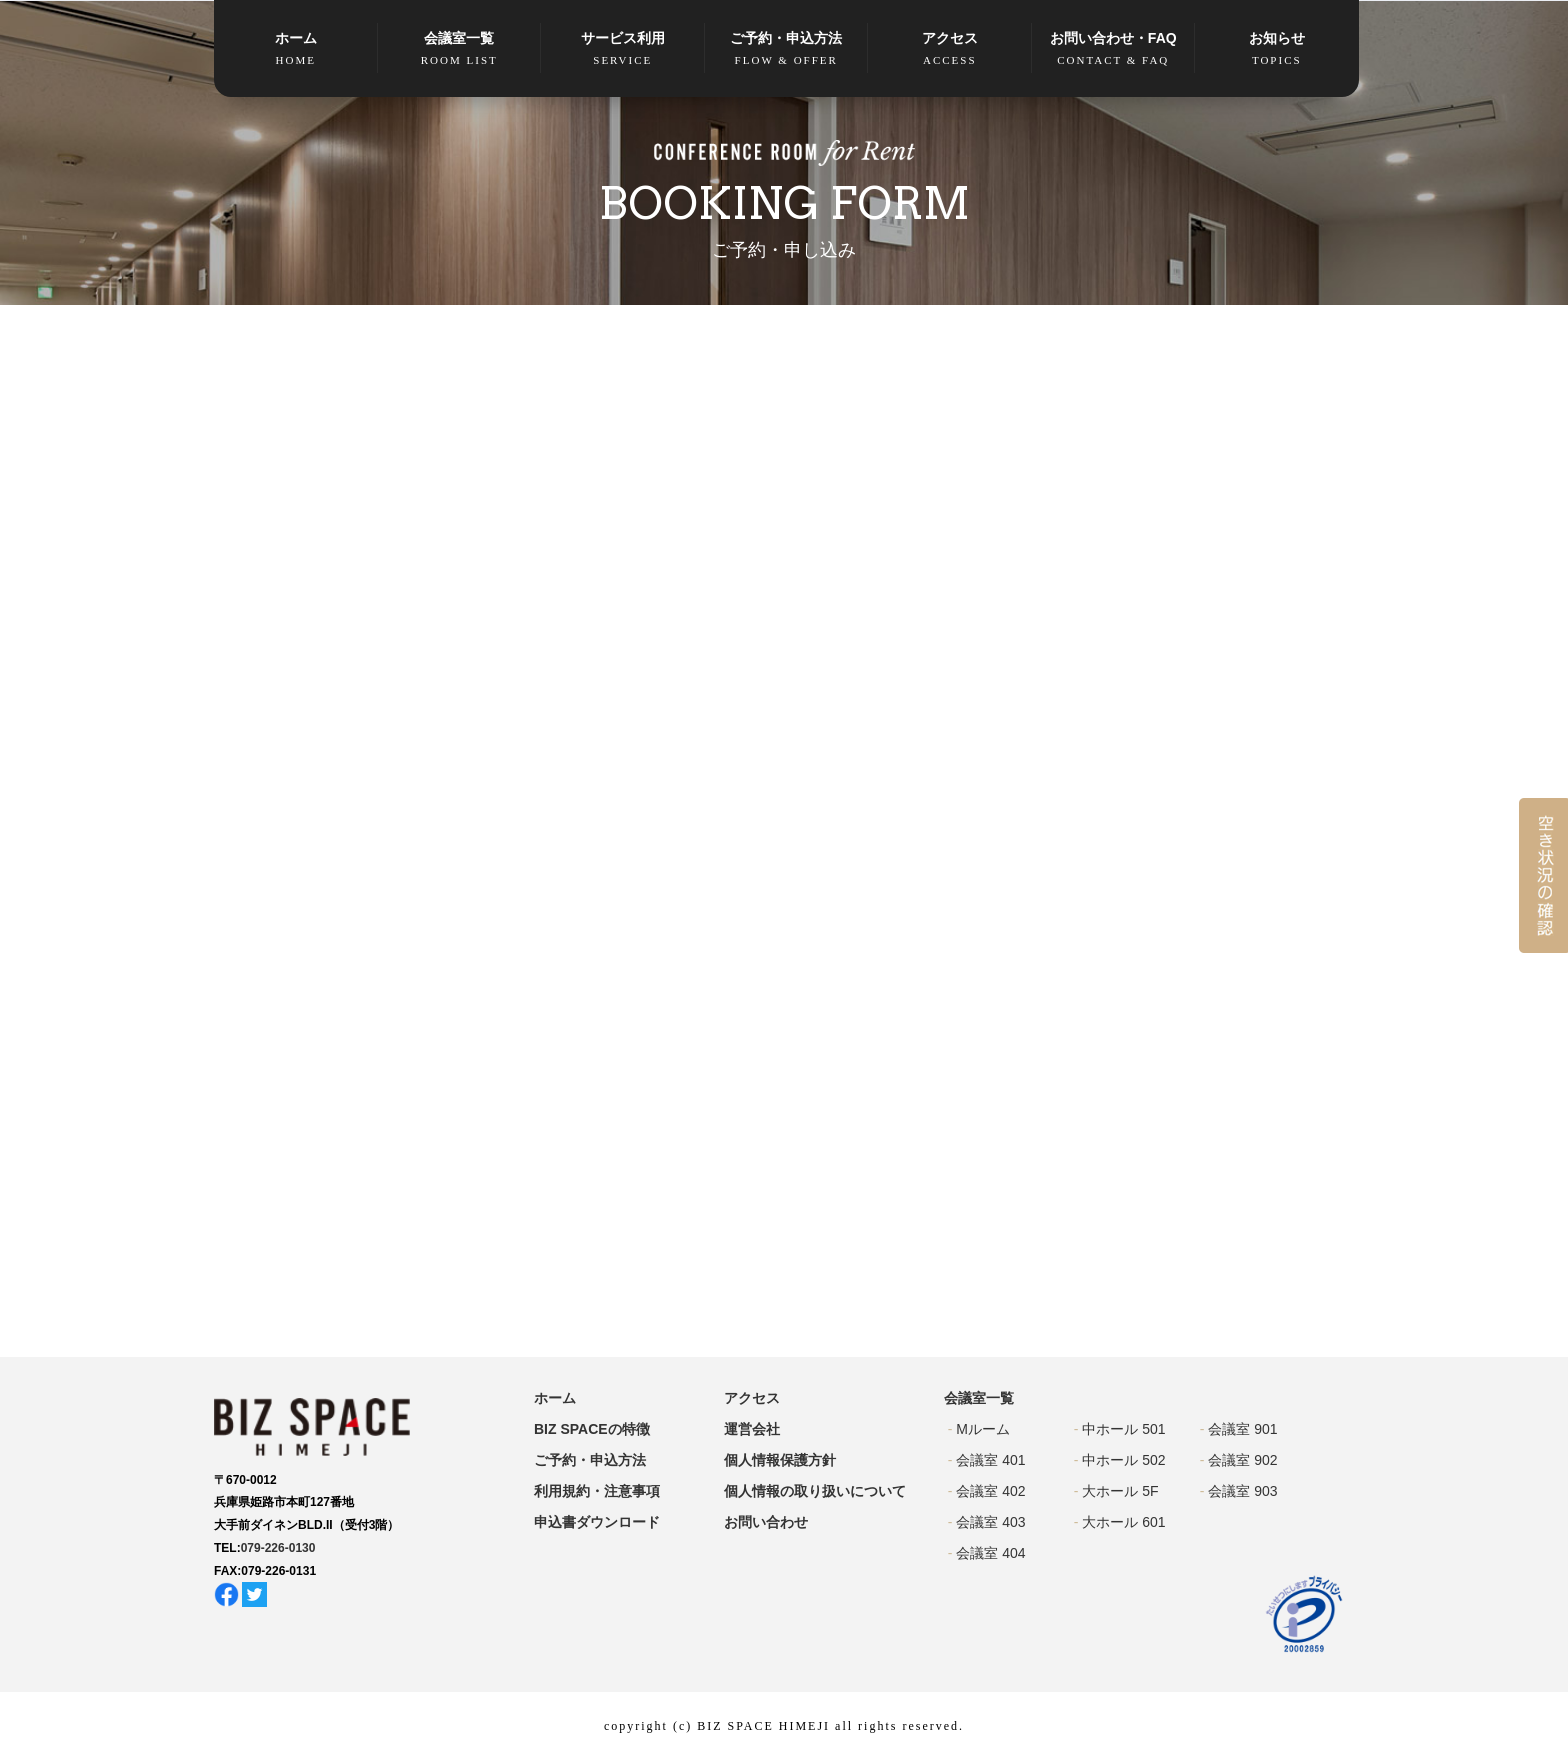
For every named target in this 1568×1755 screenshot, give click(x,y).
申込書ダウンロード (597, 1522)
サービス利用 (623, 49)
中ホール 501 (1123, 1429)
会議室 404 (990, 1553)
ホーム (296, 49)
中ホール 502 (1123, 1460)
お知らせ (1277, 49)
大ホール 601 (1123, 1522)
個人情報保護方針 (780, 1460)
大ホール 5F (1120, 1491)
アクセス (950, 49)
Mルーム (983, 1429)
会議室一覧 (460, 49)
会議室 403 (990, 1522)
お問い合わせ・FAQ (1114, 49)
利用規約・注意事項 (597, 1491)
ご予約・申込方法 (787, 49)
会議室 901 (1242, 1429)
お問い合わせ (766, 1522)
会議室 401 (990, 1460)
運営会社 (752, 1429)
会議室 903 (1242, 1491)
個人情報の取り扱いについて (815, 1491)
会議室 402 (990, 1491)
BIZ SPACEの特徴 (592, 1429)
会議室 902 (1242, 1460)
